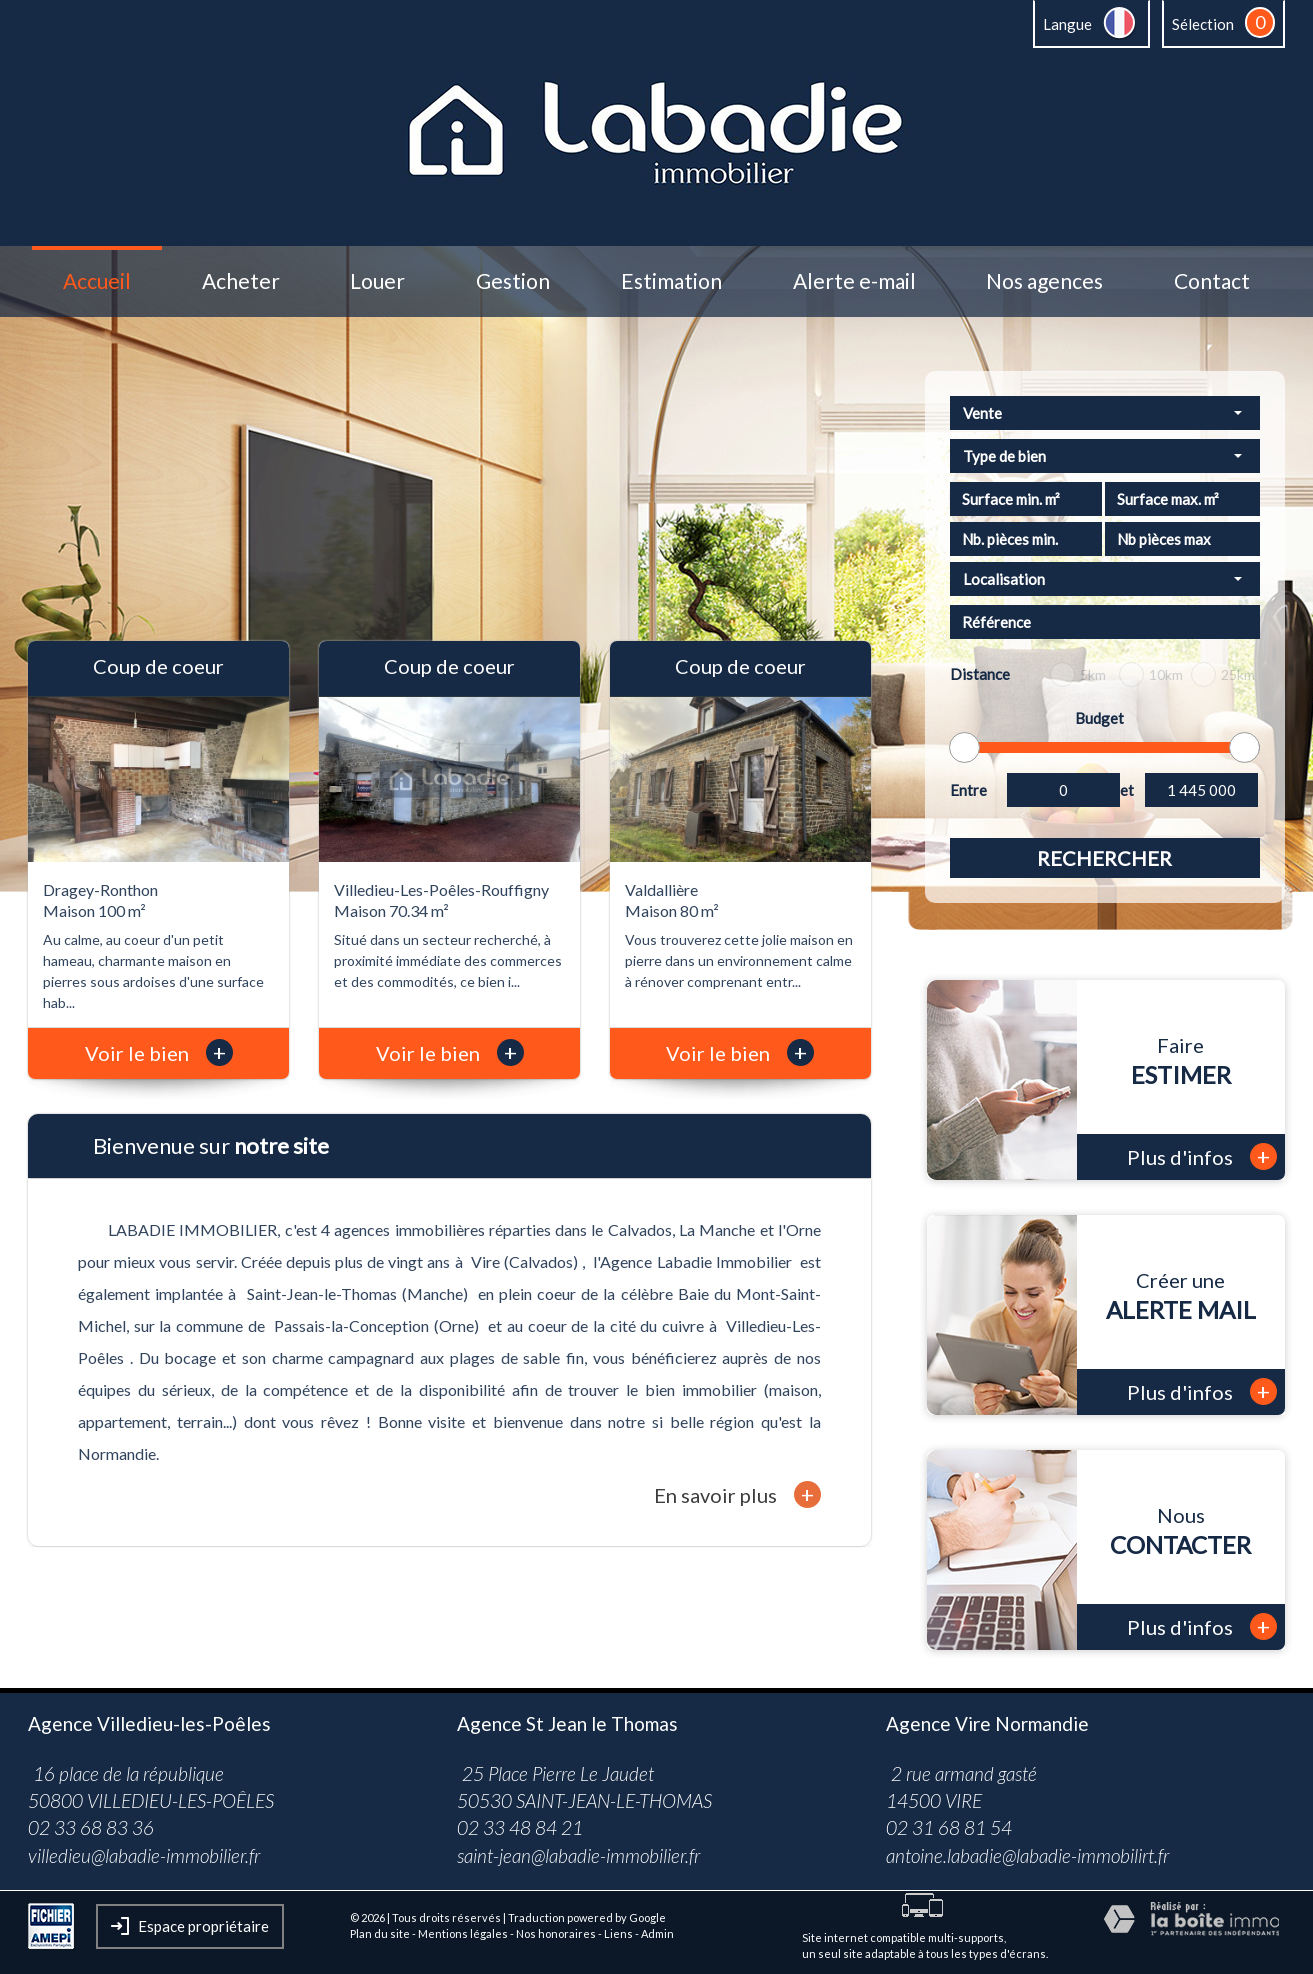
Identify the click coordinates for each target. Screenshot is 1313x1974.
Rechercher (1104, 858)
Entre (968, 790)
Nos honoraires (556, 1933)
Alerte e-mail (854, 281)
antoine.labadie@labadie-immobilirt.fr (1027, 1855)
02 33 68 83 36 (91, 1827)
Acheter (241, 281)
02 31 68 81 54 (949, 1827)
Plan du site (380, 1933)
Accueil (97, 281)
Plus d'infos (1202, 1156)
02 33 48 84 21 (520, 1827)
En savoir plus (737, 1494)
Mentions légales (463, 1933)
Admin (657, 1933)
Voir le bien (159, 1053)
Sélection (1203, 24)
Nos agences (1044, 281)
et (1127, 790)
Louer (377, 281)
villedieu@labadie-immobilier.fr (144, 1855)
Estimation (671, 281)
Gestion (513, 281)
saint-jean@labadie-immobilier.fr (578, 1855)
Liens (618, 1933)
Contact (1212, 281)
